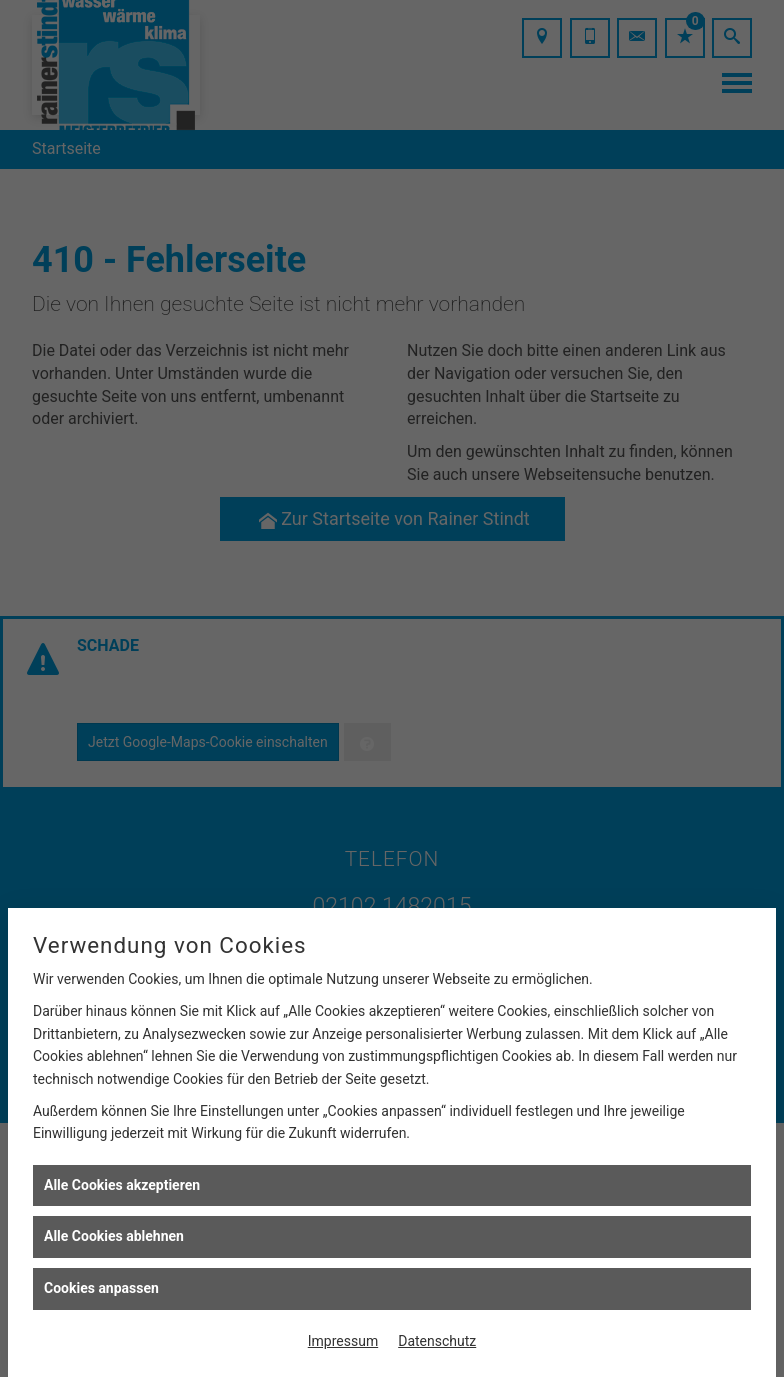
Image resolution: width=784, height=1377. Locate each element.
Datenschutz (437, 1341)
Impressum (343, 1341)
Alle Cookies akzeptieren (122, 1185)
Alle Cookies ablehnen (114, 1236)
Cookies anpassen (101, 1288)
